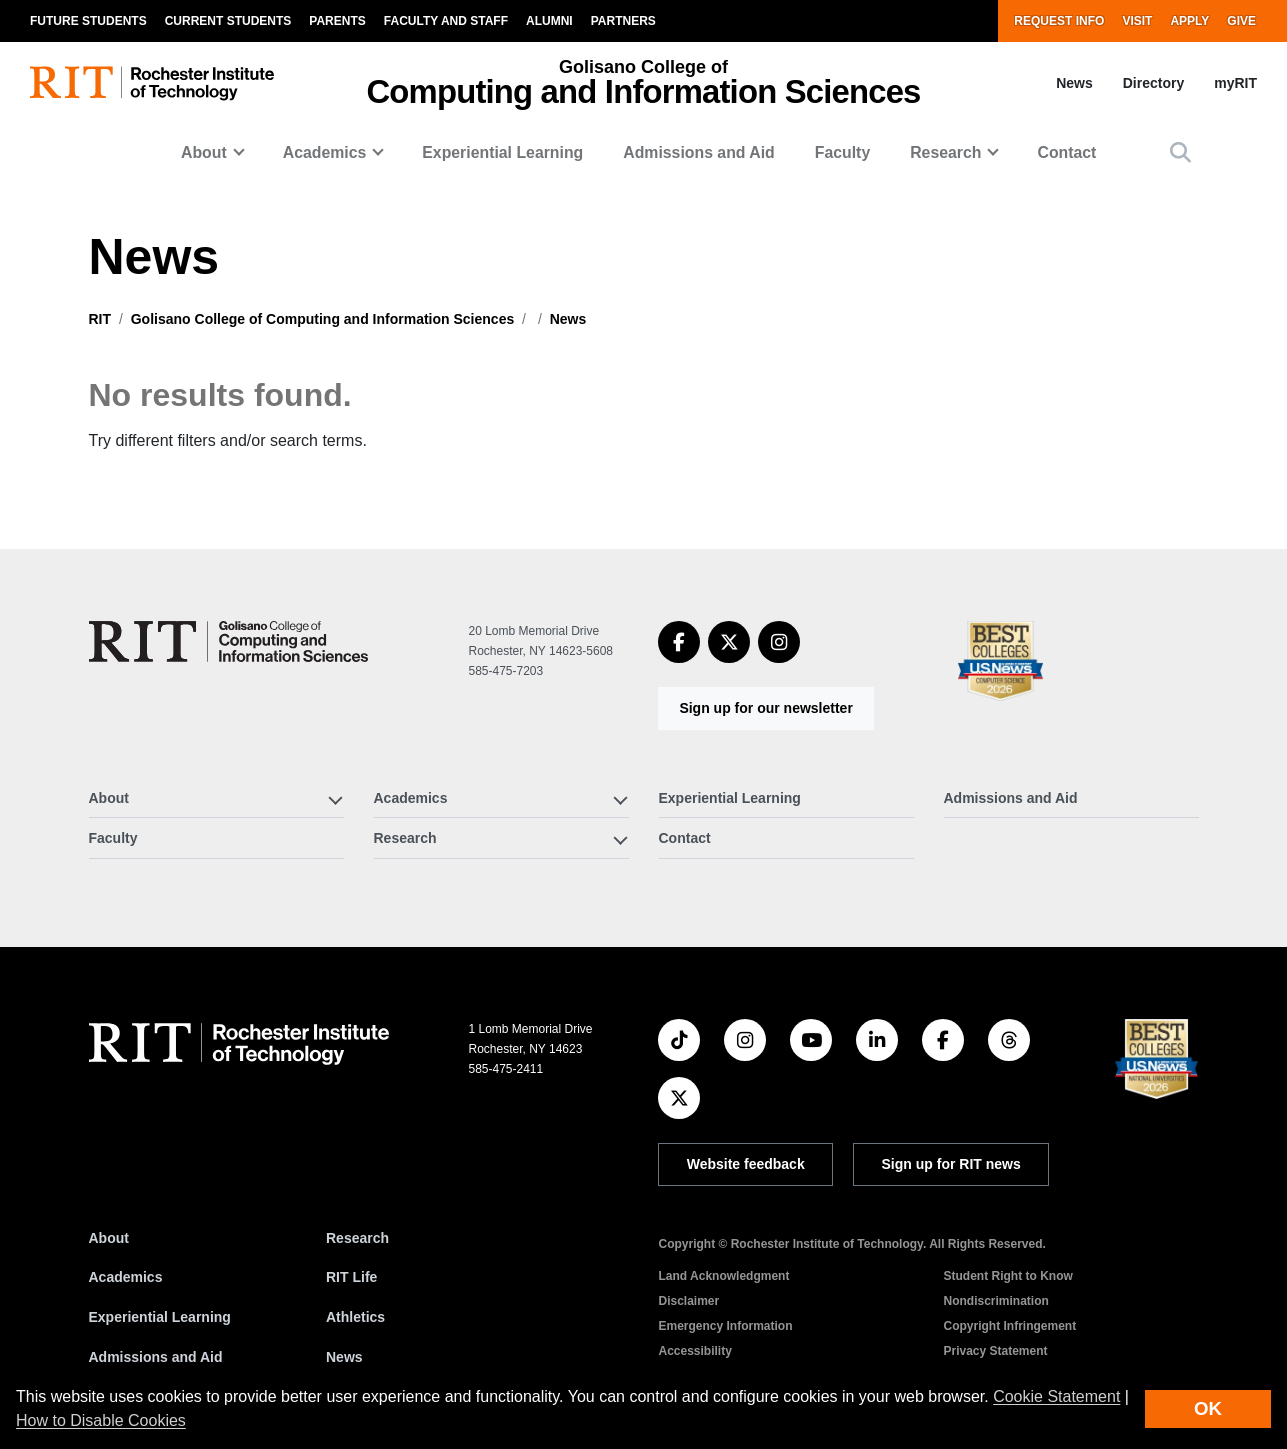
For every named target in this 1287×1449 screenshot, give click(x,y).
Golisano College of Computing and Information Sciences (322, 319)
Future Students (88, 21)
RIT (100, 319)
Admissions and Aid (699, 152)
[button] (1180, 152)
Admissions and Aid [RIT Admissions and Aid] (156, 1357)
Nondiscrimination (995, 1301)
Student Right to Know (1007, 1276)
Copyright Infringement (1009, 1326)
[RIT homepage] (152, 83)
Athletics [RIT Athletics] (355, 1317)
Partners (623, 21)
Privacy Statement (995, 1351)
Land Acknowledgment (723, 1276)
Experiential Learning (502, 152)
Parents (337, 21)
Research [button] (945, 152)
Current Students (228, 21)
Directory (1153, 83)
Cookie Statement (1056, 1396)
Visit (1137, 21)
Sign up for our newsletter (765, 708)
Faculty (842, 152)
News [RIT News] (344, 1357)
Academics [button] (325, 152)
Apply (1189, 21)
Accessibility (694, 1351)
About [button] (204, 152)
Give (1241, 21)
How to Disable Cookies (101, 1420)
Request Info (1059, 21)
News (1074, 83)
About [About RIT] (109, 1238)
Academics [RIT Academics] (126, 1277)
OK (1208, 1408)
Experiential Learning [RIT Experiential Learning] (160, 1317)
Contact (1066, 152)
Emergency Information (725, 1326)
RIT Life (351, 1277)
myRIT (1235, 83)
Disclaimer (688, 1301)
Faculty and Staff (446, 21)
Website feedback (746, 1164)
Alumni (549, 21)
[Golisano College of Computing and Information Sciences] (228, 641)
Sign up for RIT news (951, 1164)
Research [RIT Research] (357, 1238)
